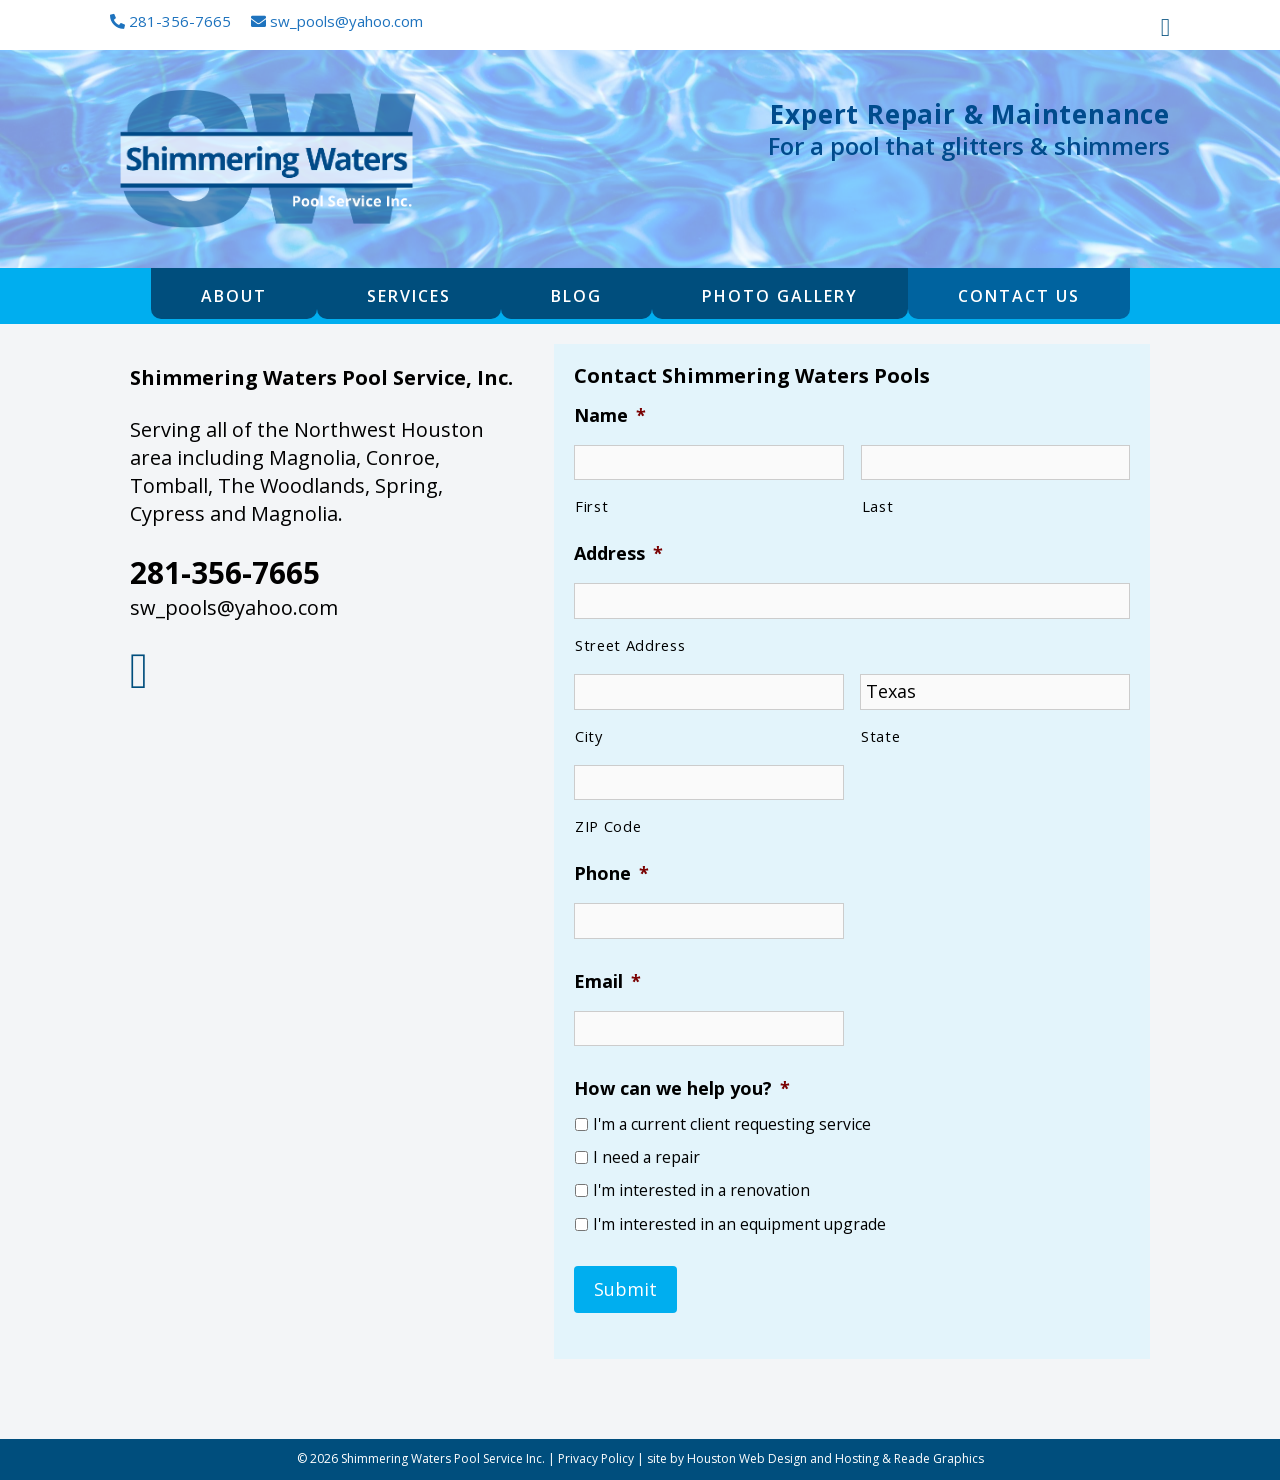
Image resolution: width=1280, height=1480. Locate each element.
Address (618, 553)
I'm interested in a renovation (701, 1190)
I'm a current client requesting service (732, 1124)
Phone (611, 873)
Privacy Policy (596, 1458)
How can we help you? (682, 1088)
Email (607, 981)
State (880, 736)
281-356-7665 (170, 21)
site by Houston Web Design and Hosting (763, 1458)
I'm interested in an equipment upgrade (739, 1224)
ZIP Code (608, 826)
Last (878, 506)
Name (610, 415)
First (591, 506)
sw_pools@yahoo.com (337, 21)
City (589, 736)
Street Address (630, 645)
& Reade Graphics (933, 1458)
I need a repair (646, 1157)
